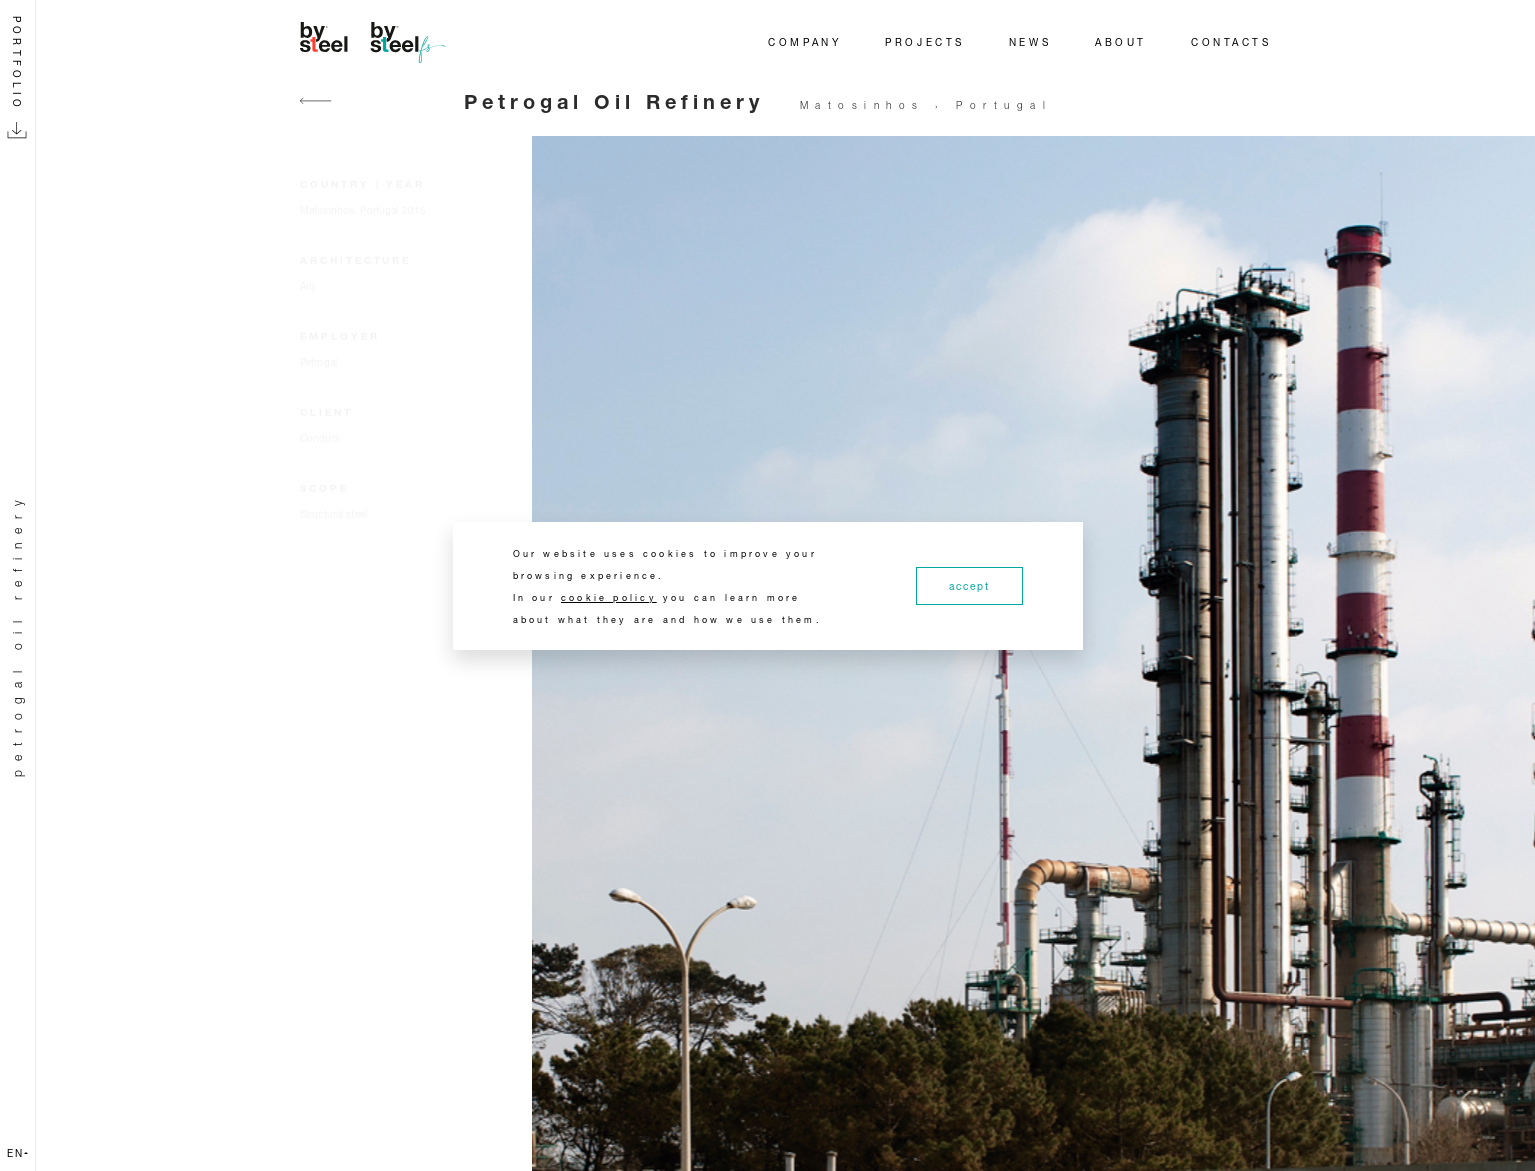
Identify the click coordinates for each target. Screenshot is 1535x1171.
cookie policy (609, 597)
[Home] (376, 42)
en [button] (17, 1153)
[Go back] (316, 112)
